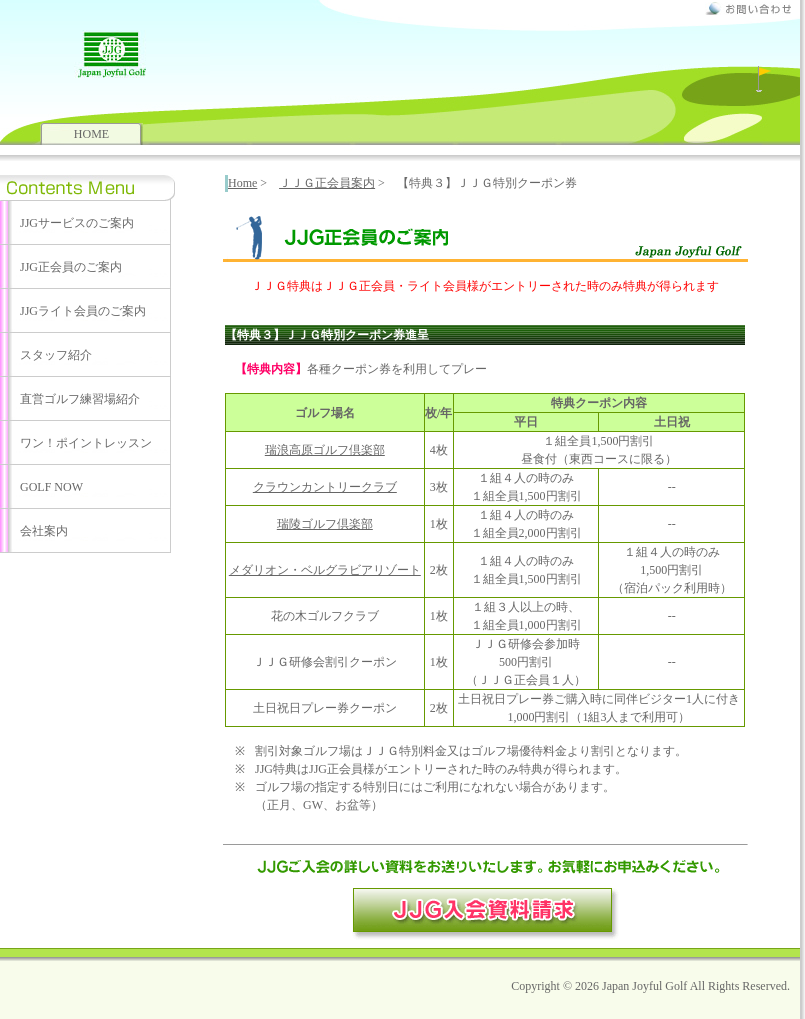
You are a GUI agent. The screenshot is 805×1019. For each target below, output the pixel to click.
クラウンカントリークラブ (325, 487)
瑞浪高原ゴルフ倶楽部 (325, 450)
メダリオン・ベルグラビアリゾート (325, 570)
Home (242, 183)
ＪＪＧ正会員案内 (327, 183)
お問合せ (748, 8)
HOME (91, 134)
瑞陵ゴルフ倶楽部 (325, 524)
